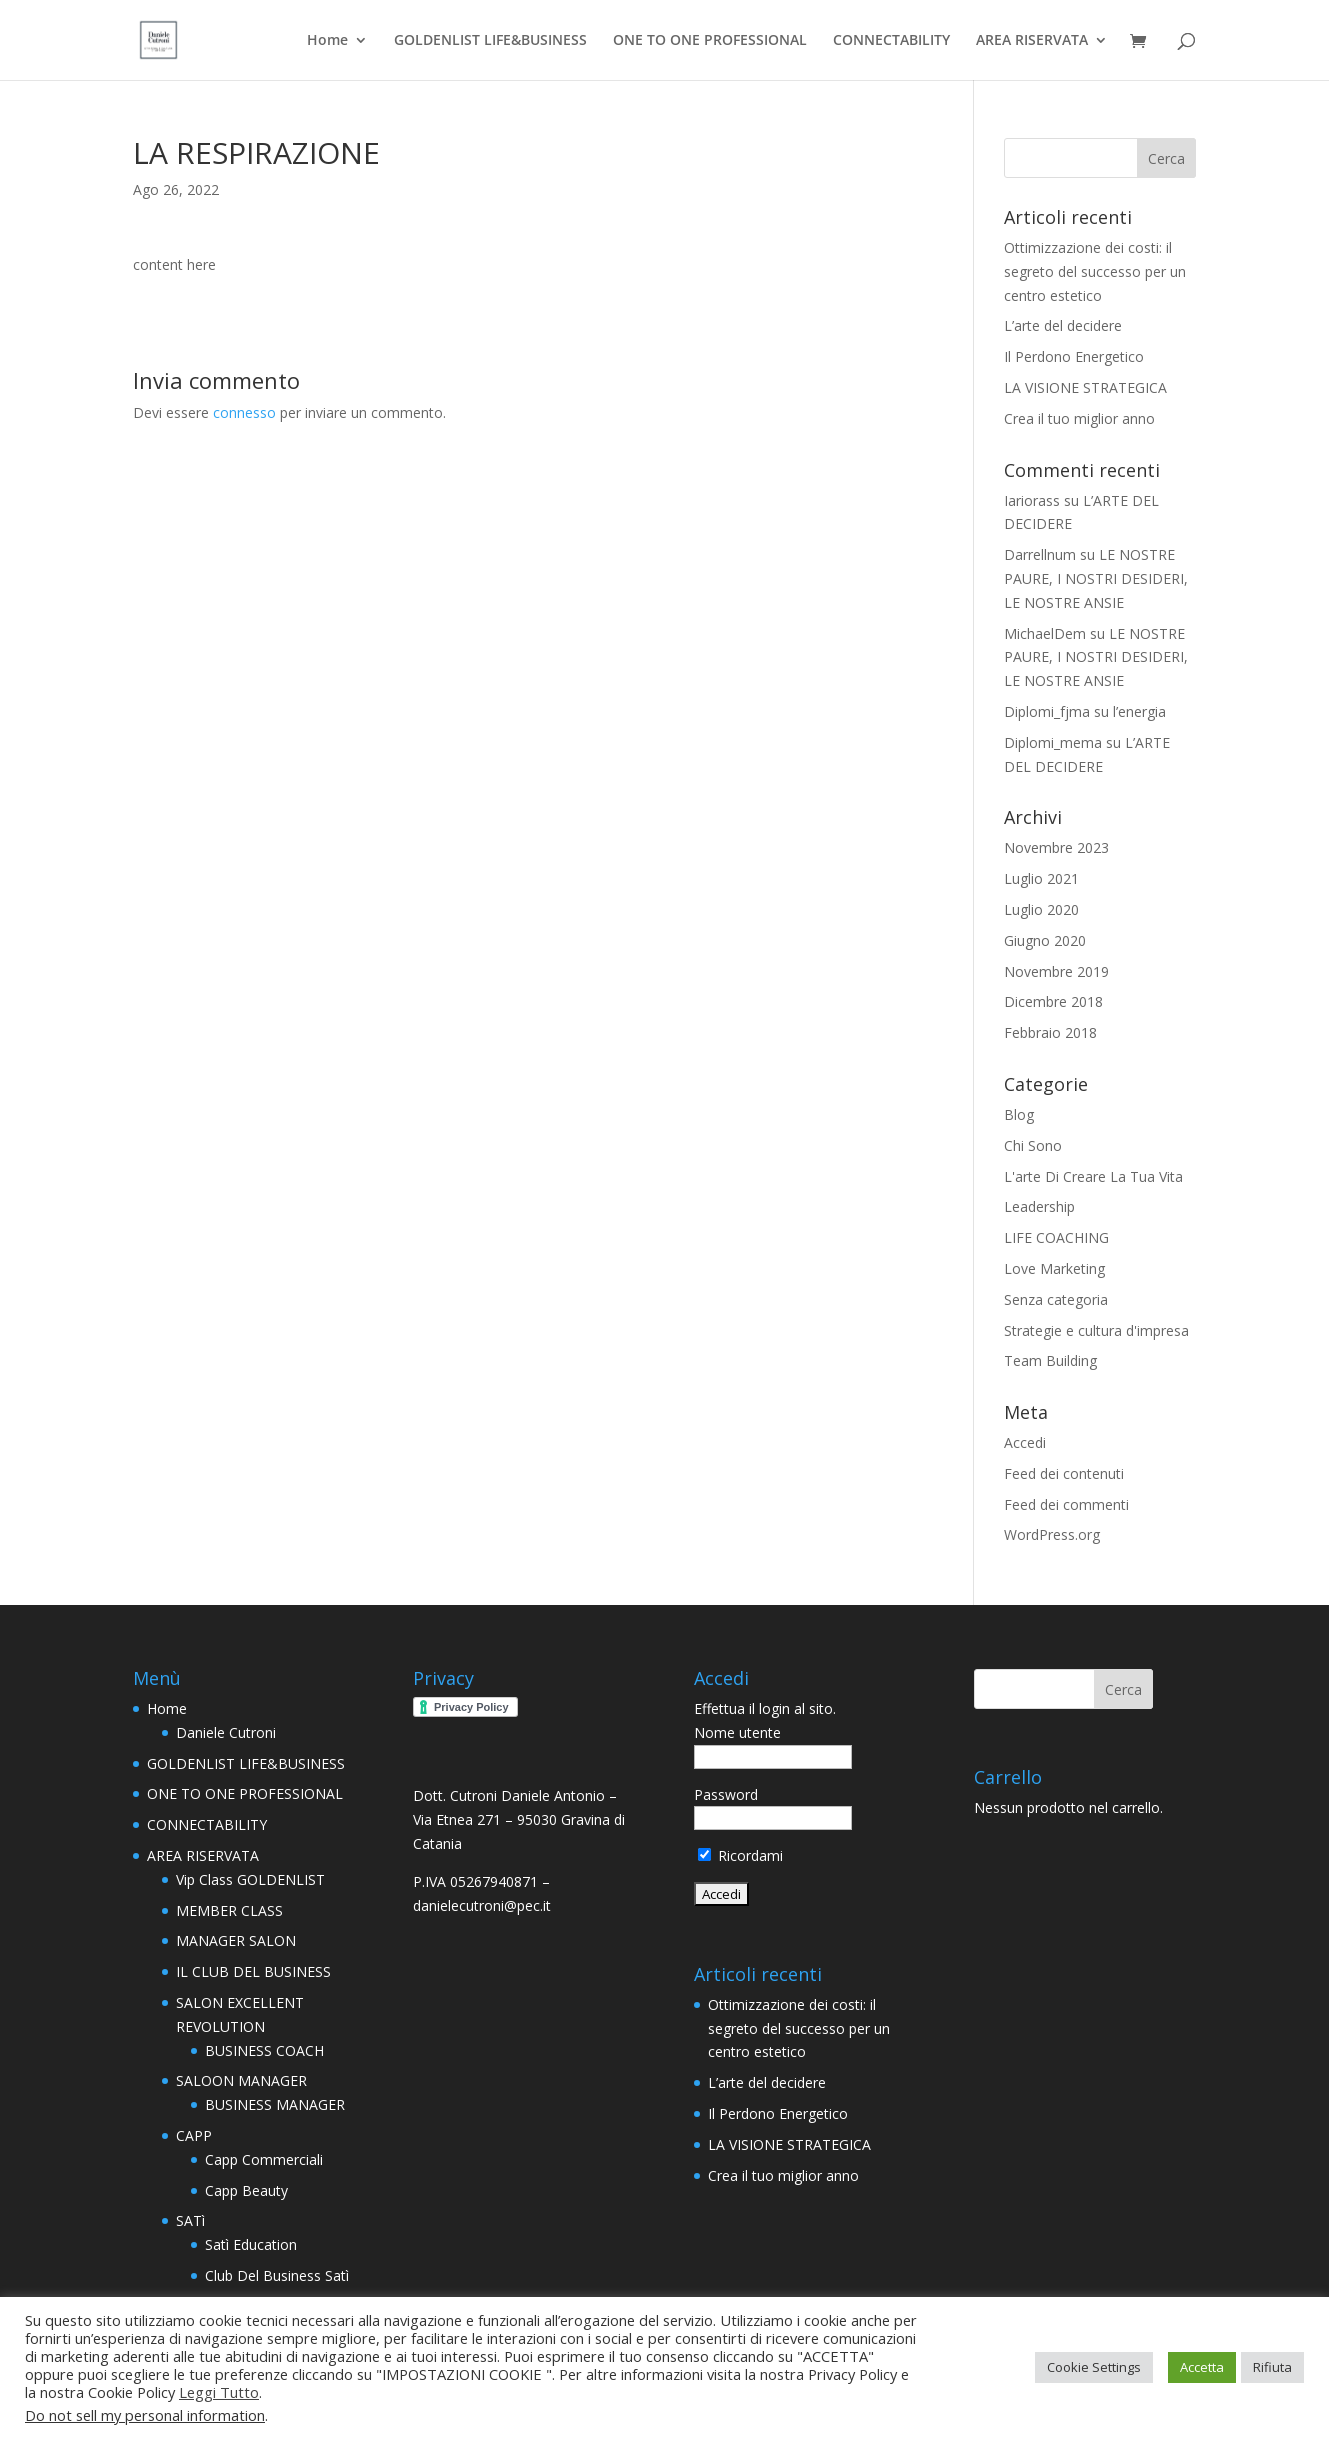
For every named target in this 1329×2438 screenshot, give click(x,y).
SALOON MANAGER (241, 2080)
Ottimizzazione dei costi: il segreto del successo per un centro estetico (1095, 271)
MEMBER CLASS (229, 1910)
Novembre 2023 (1056, 847)
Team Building (1050, 1360)
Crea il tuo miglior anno (1079, 418)
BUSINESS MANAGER (275, 2104)
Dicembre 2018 (1053, 1001)
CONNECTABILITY (891, 41)
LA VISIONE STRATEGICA (1085, 387)
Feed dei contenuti (1064, 1473)
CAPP (194, 2135)
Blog (1019, 1114)
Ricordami (740, 1855)
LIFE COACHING (1056, 1237)
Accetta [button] (1202, 2367)
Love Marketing (1054, 1268)
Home (327, 41)
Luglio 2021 (1041, 878)
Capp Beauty (246, 2190)
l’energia (1139, 711)
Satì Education (251, 2244)
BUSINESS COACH (264, 2050)
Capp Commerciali (264, 2159)
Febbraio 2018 (1050, 1032)
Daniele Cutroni (226, 1732)
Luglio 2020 (1041, 909)
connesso (244, 412)
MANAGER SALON (236, 1940)
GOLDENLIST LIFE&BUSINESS (490, 41)
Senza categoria (1056, 1299)
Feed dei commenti (1066, 1504)
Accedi (1025, 1442)
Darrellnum (1040, 554)
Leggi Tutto (219, 2392)
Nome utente (737, 1732)
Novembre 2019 (1056, 971)
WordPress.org (1052, 1534)
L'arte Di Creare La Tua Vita (1093, 1176)
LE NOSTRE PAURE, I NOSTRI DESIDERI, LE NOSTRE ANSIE (1096, 578)
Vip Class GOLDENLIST (250, 1879)
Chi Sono (1033, 1145)
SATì (190, 2220)
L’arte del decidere (1063, 325)
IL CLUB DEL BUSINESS (253, 1971)
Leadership (1039, 1206)
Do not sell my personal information (145, 2415)
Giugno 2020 (1045, 940)
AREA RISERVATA (1032, 41)
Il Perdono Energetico (1074, 356)
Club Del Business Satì (277, 2275)
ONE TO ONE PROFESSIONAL (710, 41)
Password (726, 1794)
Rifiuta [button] (1272, 2367)
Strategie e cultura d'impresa (1096, 1330)
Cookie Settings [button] (1094, 2367)
